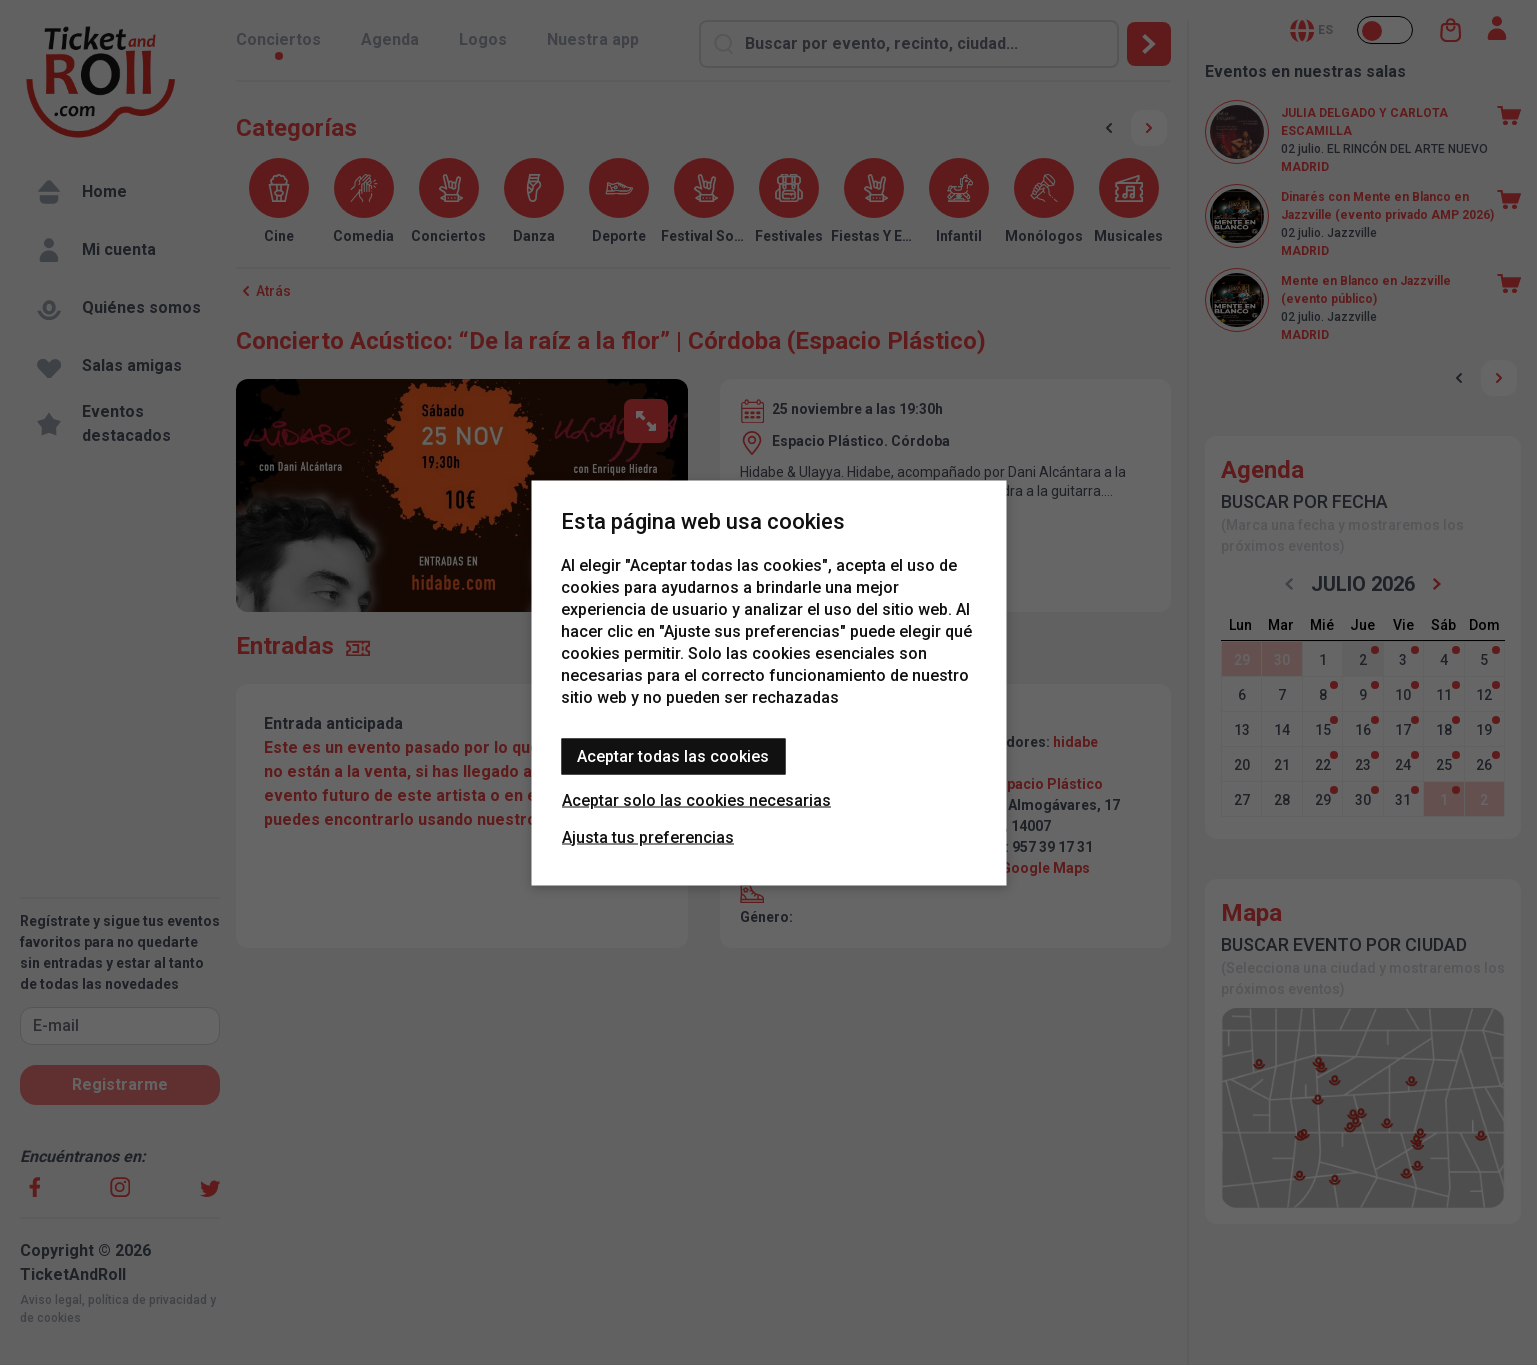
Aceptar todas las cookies (673, 755)
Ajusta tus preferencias (648, 836)
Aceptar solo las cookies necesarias (696, 799)
